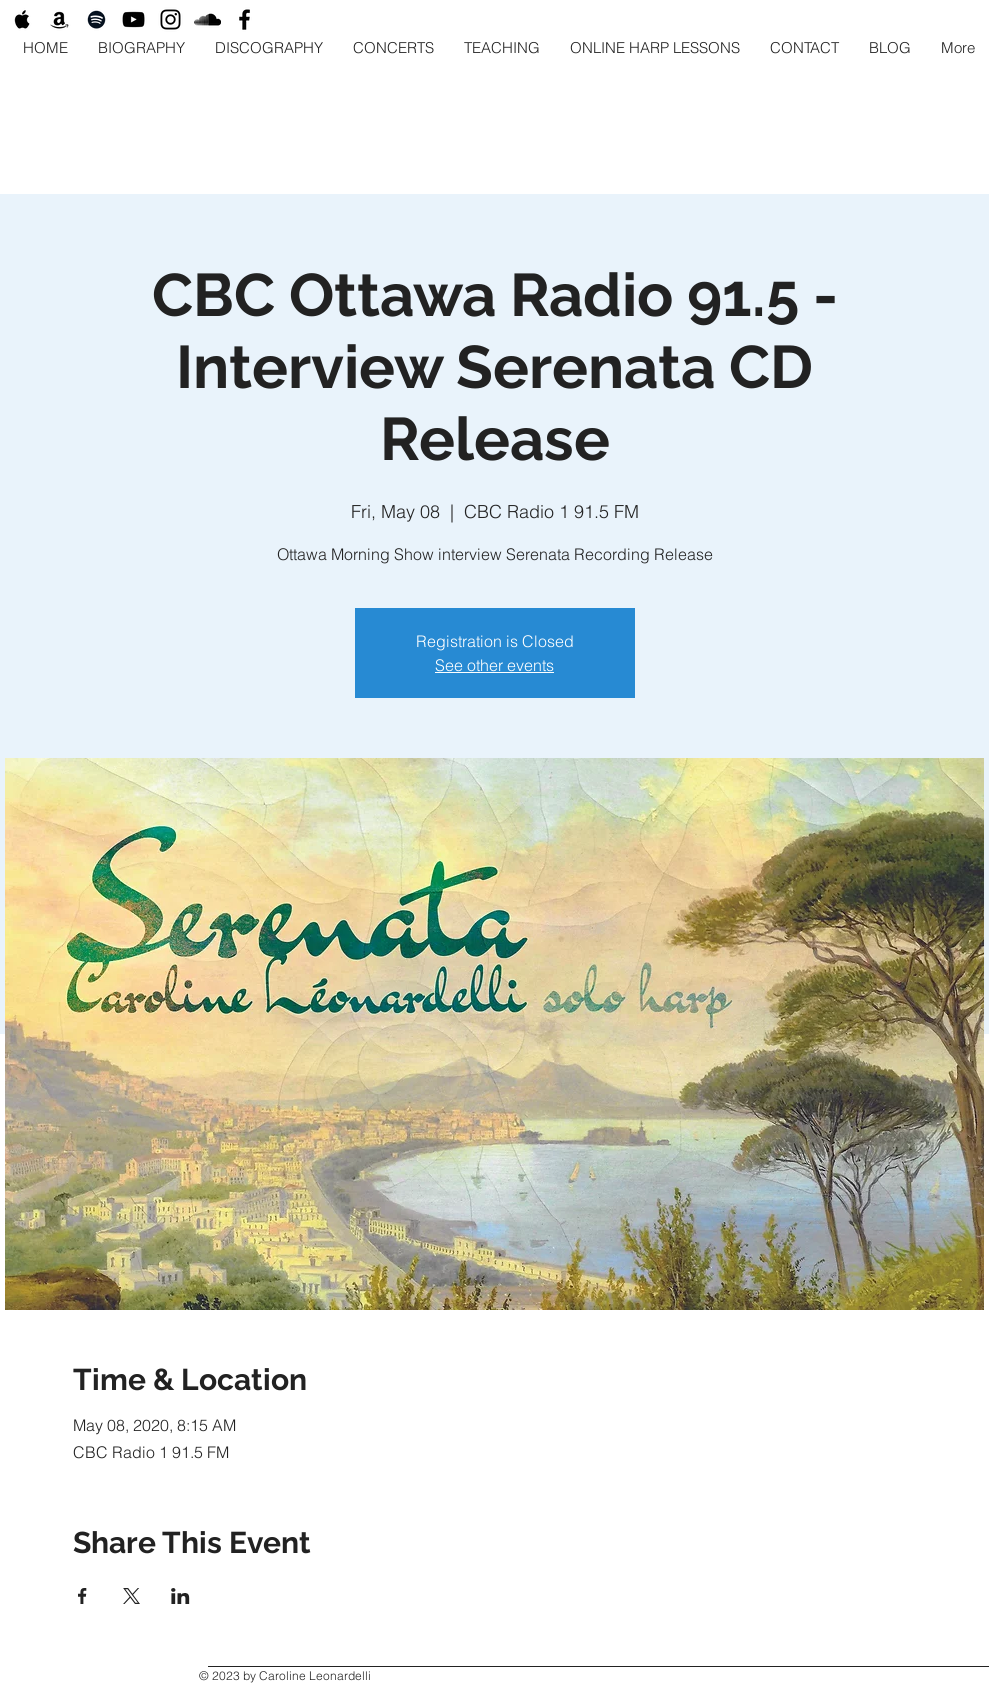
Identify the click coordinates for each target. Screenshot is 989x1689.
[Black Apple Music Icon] (22, 19)
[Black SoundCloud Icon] (207, 19)
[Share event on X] (131, 1596)
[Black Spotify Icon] (96, 19)
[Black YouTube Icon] (133, 19)
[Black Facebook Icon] (244, 19)
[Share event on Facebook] (82, 1596)
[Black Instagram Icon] (170, 19)
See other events (494, 665)
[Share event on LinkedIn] (180, 1596)
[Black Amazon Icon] (59, 19)
